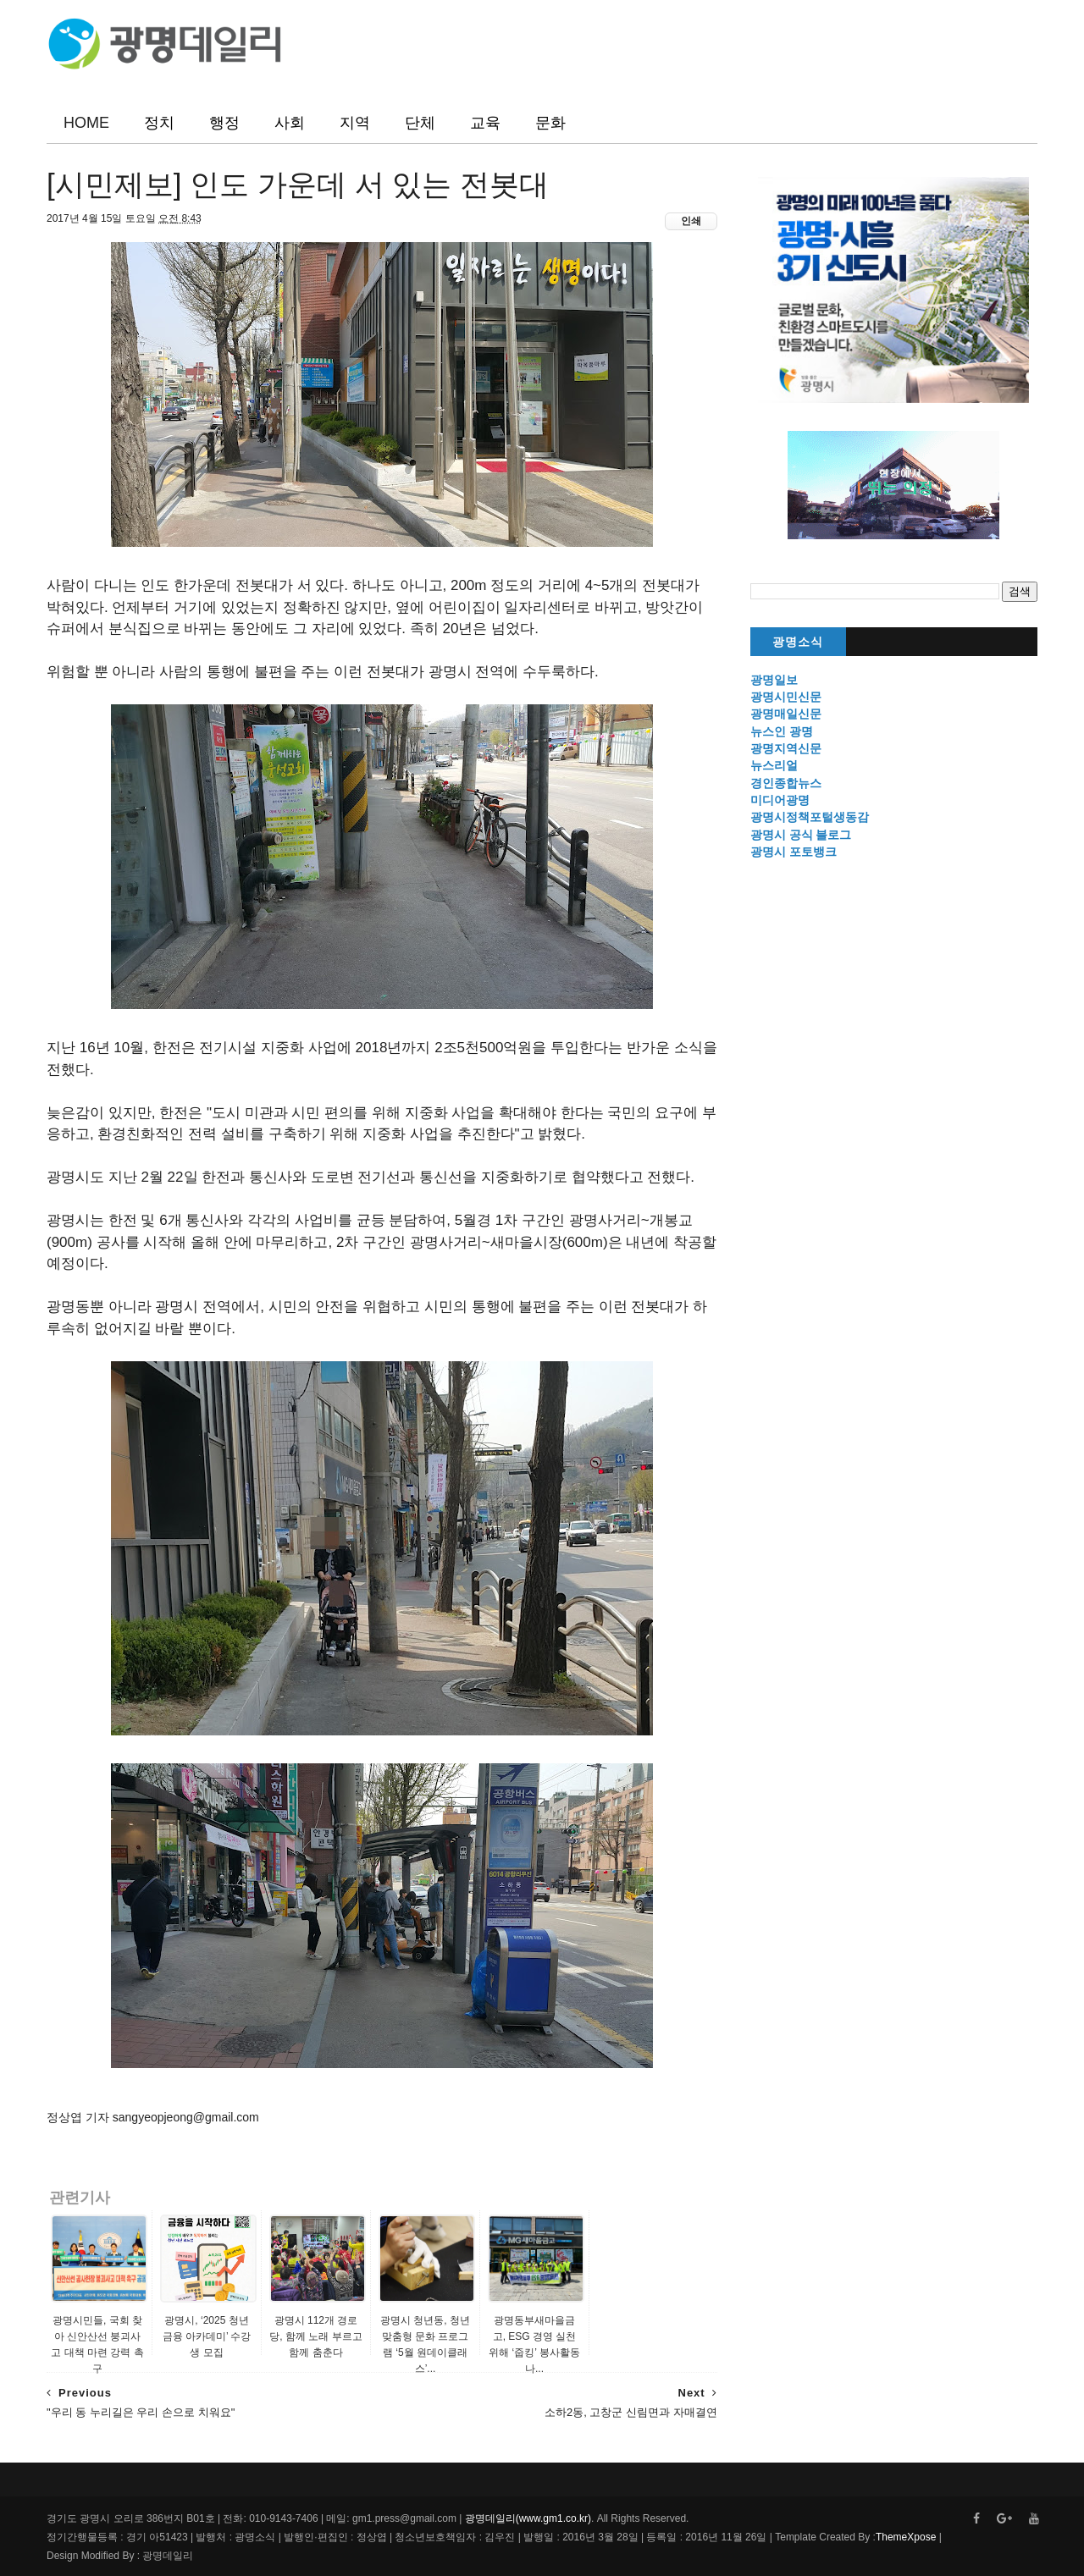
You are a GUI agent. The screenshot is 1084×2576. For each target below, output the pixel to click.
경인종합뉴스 (785, 783)
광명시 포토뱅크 (793, 851)
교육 (485, 122)
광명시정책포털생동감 (809, 817)
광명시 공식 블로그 (801, 834)
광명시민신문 (785, 696)
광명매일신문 (785, 713)
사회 (289, 122)
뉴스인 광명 (781, 731)
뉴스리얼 (774, 765)
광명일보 (774, 680)
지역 (355, 122)
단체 (420, 122)
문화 (550, 122)
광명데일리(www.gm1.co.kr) (528, 2518)
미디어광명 (780, 800)
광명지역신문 (785, 748)
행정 (224, 122)
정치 (159, 122)
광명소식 (797, 642)
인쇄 (691, 221)
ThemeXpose (906, 2537)
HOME (86, 122)
